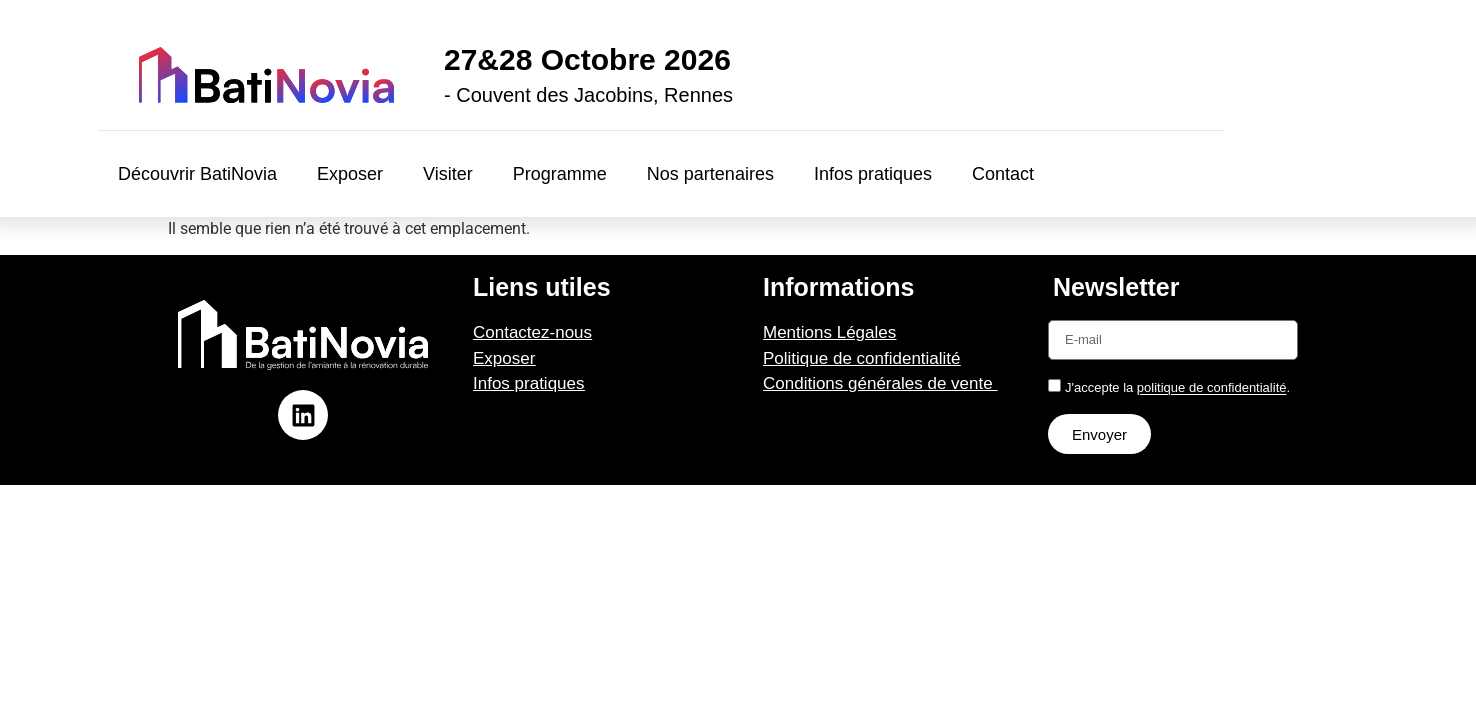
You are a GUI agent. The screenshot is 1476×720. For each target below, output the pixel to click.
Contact (1003, 174)
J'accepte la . (1177, 388)
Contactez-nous (532, 332)
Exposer (350, 174)
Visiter (448, 174)
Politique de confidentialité (862, 358)
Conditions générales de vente (880, 383)
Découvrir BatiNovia (197, 174)
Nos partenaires (710, 174)
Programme (560, 174)
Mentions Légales (829, 332)
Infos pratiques (873, 174)
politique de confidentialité (1212, 388)
